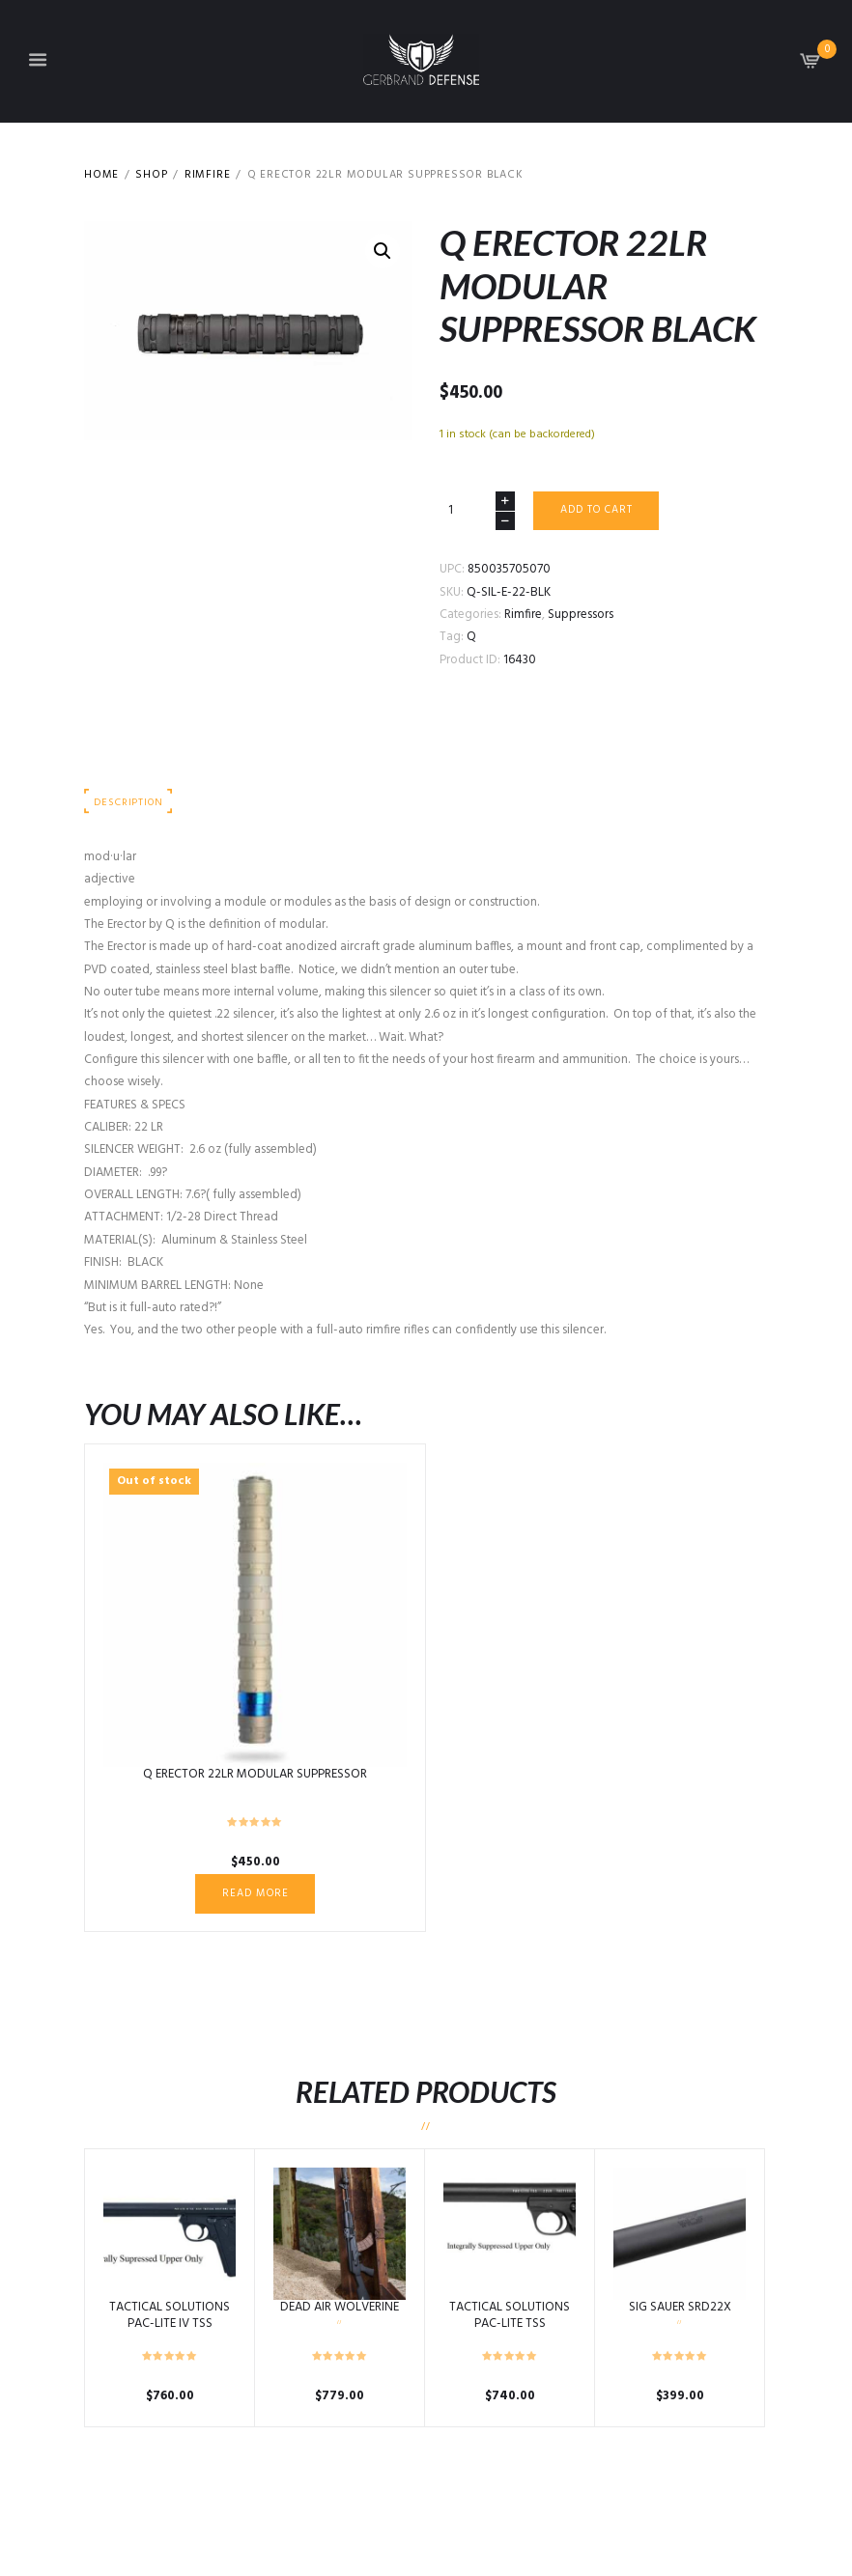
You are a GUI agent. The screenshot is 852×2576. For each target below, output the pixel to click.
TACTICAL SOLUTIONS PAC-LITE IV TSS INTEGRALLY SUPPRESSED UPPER (169, 2331)
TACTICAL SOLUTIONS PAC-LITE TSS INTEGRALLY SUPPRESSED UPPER (509, 2331)
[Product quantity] (477, 510)
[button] (382, 251)
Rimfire (208, 175)
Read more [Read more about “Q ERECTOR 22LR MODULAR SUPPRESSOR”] (255, 1893)
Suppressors (580, 614)
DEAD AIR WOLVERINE (339, 2307)
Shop (151, 175)
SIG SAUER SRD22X (680, 2307)
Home (101, 175)
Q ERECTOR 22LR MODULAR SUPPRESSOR (255, 1774)
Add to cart (596, 509)
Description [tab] (128, 803)
